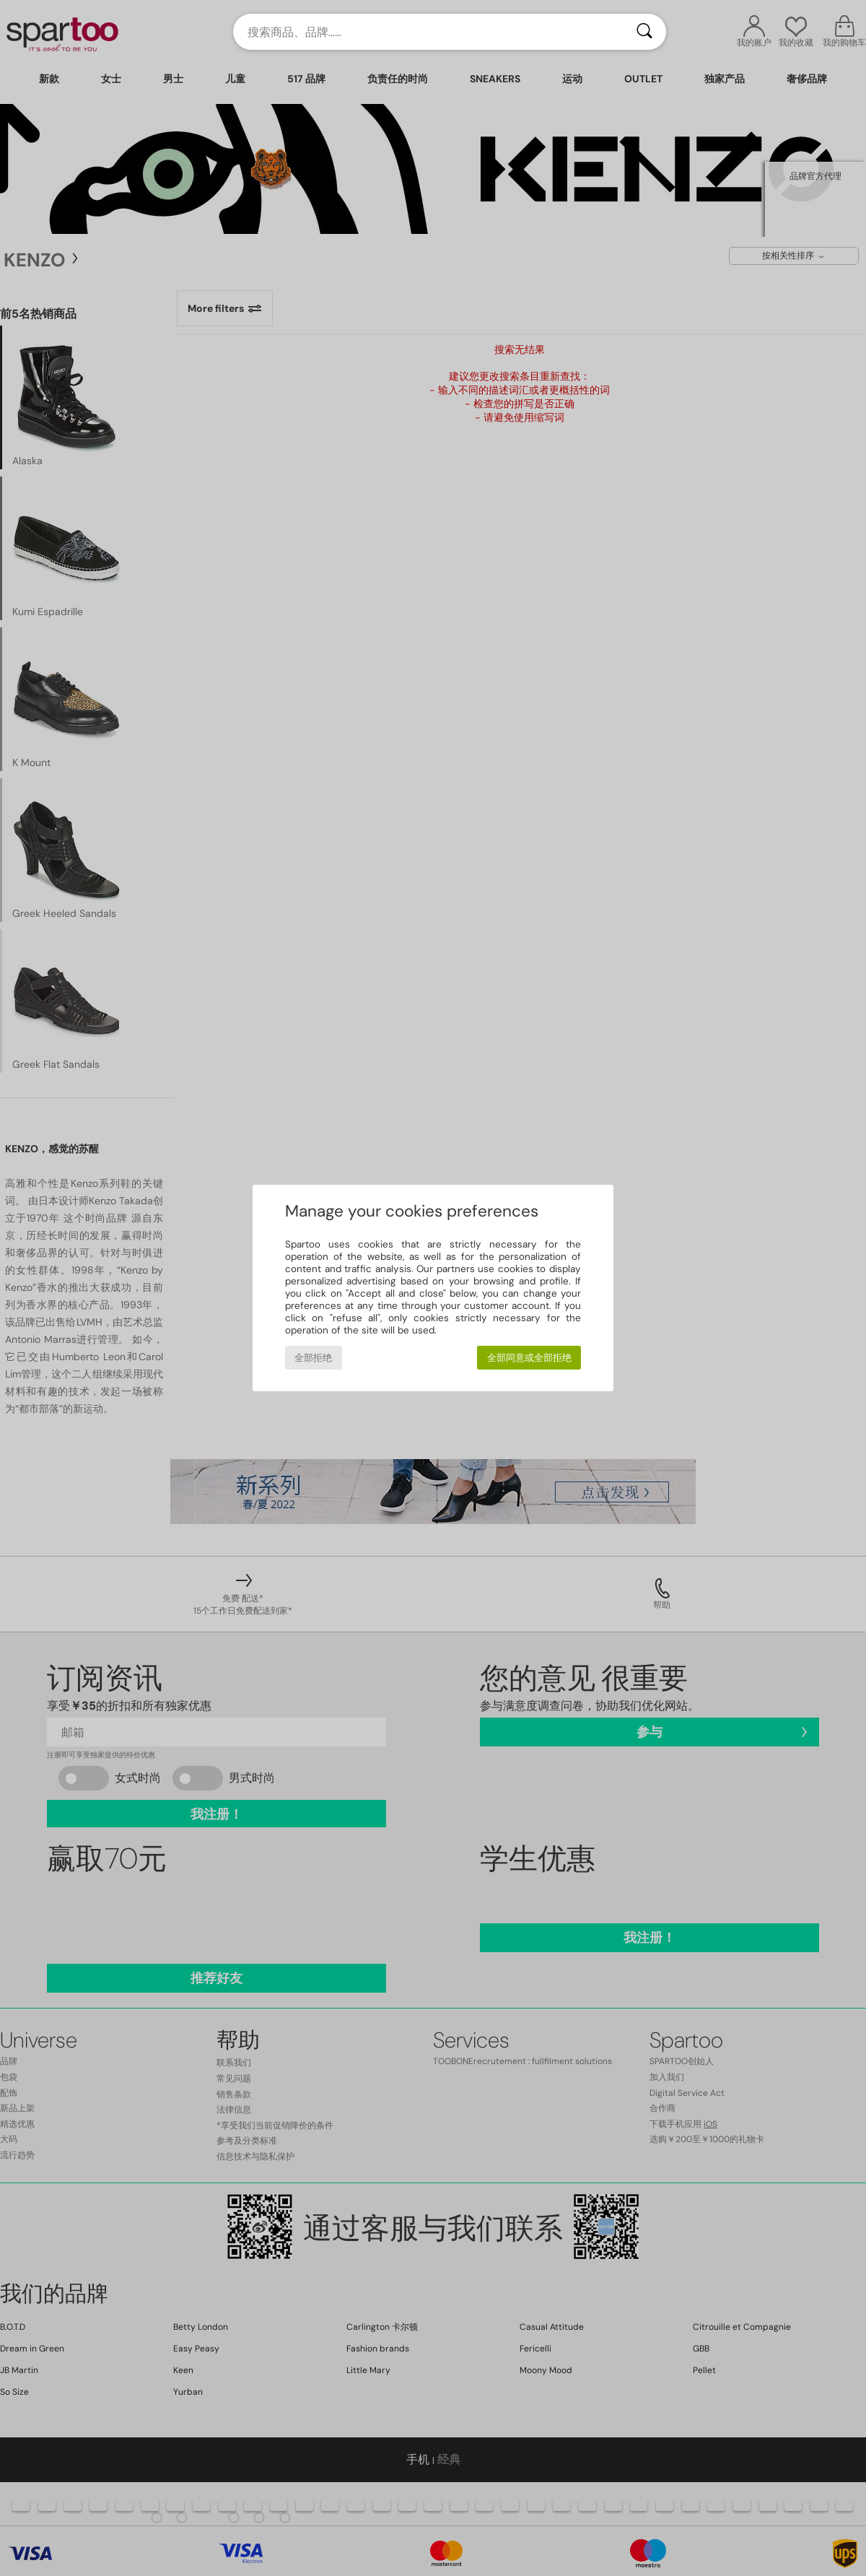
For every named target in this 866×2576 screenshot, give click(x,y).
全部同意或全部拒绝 (529, 1357)
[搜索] (644, 32)
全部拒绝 (313, 1357)
